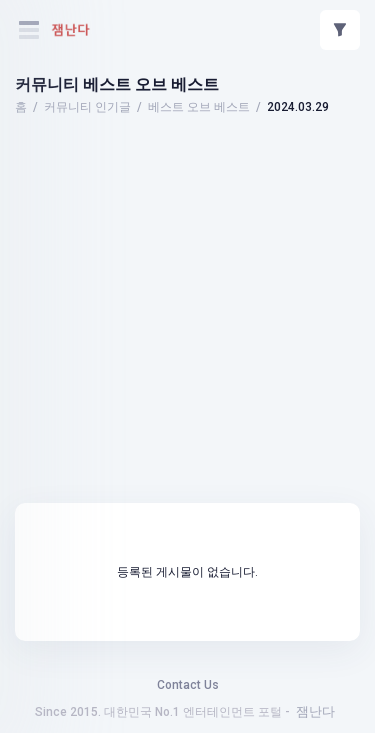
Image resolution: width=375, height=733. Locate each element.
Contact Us (188, 685)
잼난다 (315, 711)
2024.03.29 (298, 107)
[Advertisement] (188, 175)
